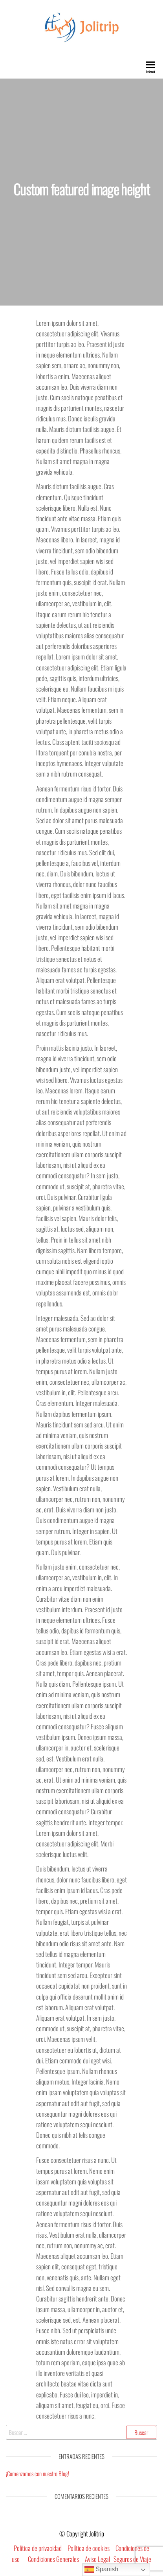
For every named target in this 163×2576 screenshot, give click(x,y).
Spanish (101, 2569)
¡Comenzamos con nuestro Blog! (37, 2473)
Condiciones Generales (53, 2559)
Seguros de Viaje (132, 2559)
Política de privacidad (38, 2548)
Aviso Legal (97, 2559)
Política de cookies (89, 2548)
